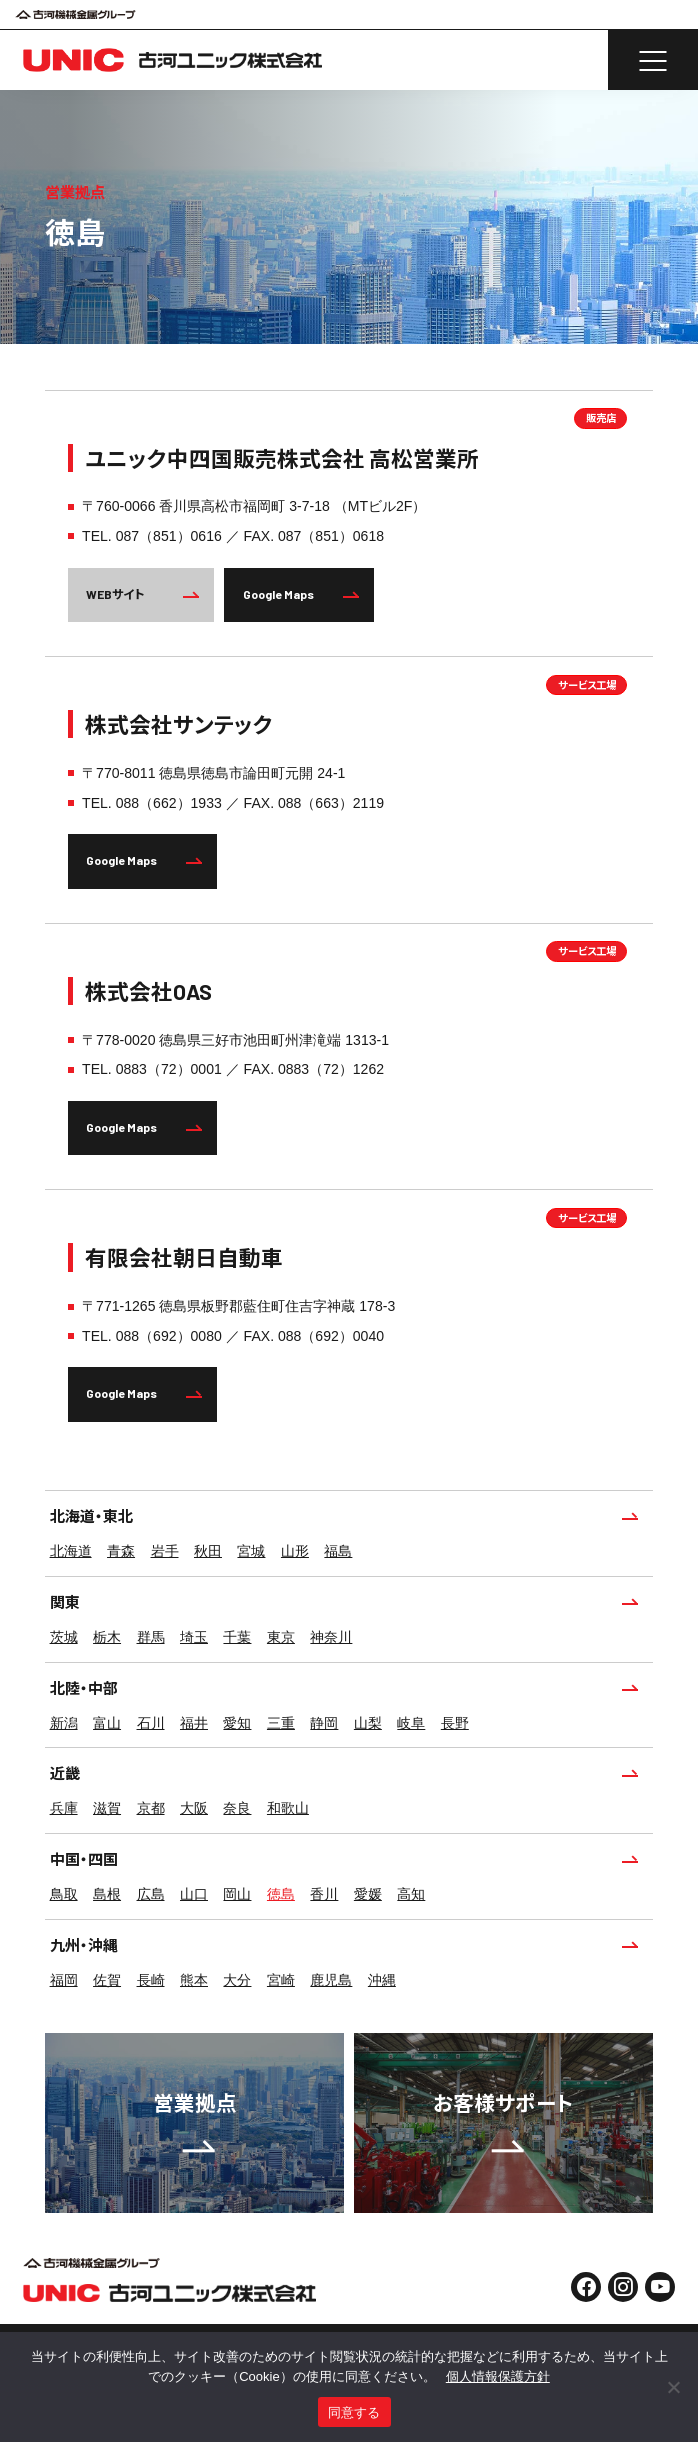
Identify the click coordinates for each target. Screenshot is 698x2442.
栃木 (107, 1637)
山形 (295, 1551)
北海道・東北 (343, 1516)
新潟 (64, 1723)
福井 (194, 1723)
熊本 (194, 1980)
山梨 (368, 1723)
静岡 (324, 1723)
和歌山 (288, 1808)
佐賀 (107, 1980)
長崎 (151, 1980)
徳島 (281, 1894)
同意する (354, 2412)
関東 (343, 1602)
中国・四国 (343, 1859)
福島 (338, 1551)
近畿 (343, 1773)
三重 (281, 1723)
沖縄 (382, 1980)
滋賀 (107, 1808)
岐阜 (411, 1723)
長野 (455, 1723)
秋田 (208, 1551)
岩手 (165, 1551)
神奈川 (331, 1637)
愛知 (237, 1723)
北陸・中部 (343, 1688)
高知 (411, 1894)
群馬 (151, 1637)
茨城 (64, 1637)
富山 (107, 1723)
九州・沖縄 (343, 1945)
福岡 (64, 1980)
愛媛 (368, 1894)
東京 (281, 1637)
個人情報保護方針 (498, 2376)
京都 (151, 1808)
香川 (324, 1894)
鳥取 (64, 1894)
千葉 (237, 1637)
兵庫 (64, 1808)
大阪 (194, 1808)
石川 (151, 1723)
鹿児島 (331, 1980)
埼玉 (194, 1637)
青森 (121, 1551)
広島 (151, 1894)
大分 (237, 1980)
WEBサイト (142, 594)
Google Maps (301, 594)
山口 (194, 1894)
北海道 (71, 1551)
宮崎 (281, 1980)
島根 (107, 1894)
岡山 (237, 1894)
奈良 (237, 1808)
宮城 (251, 1551)
